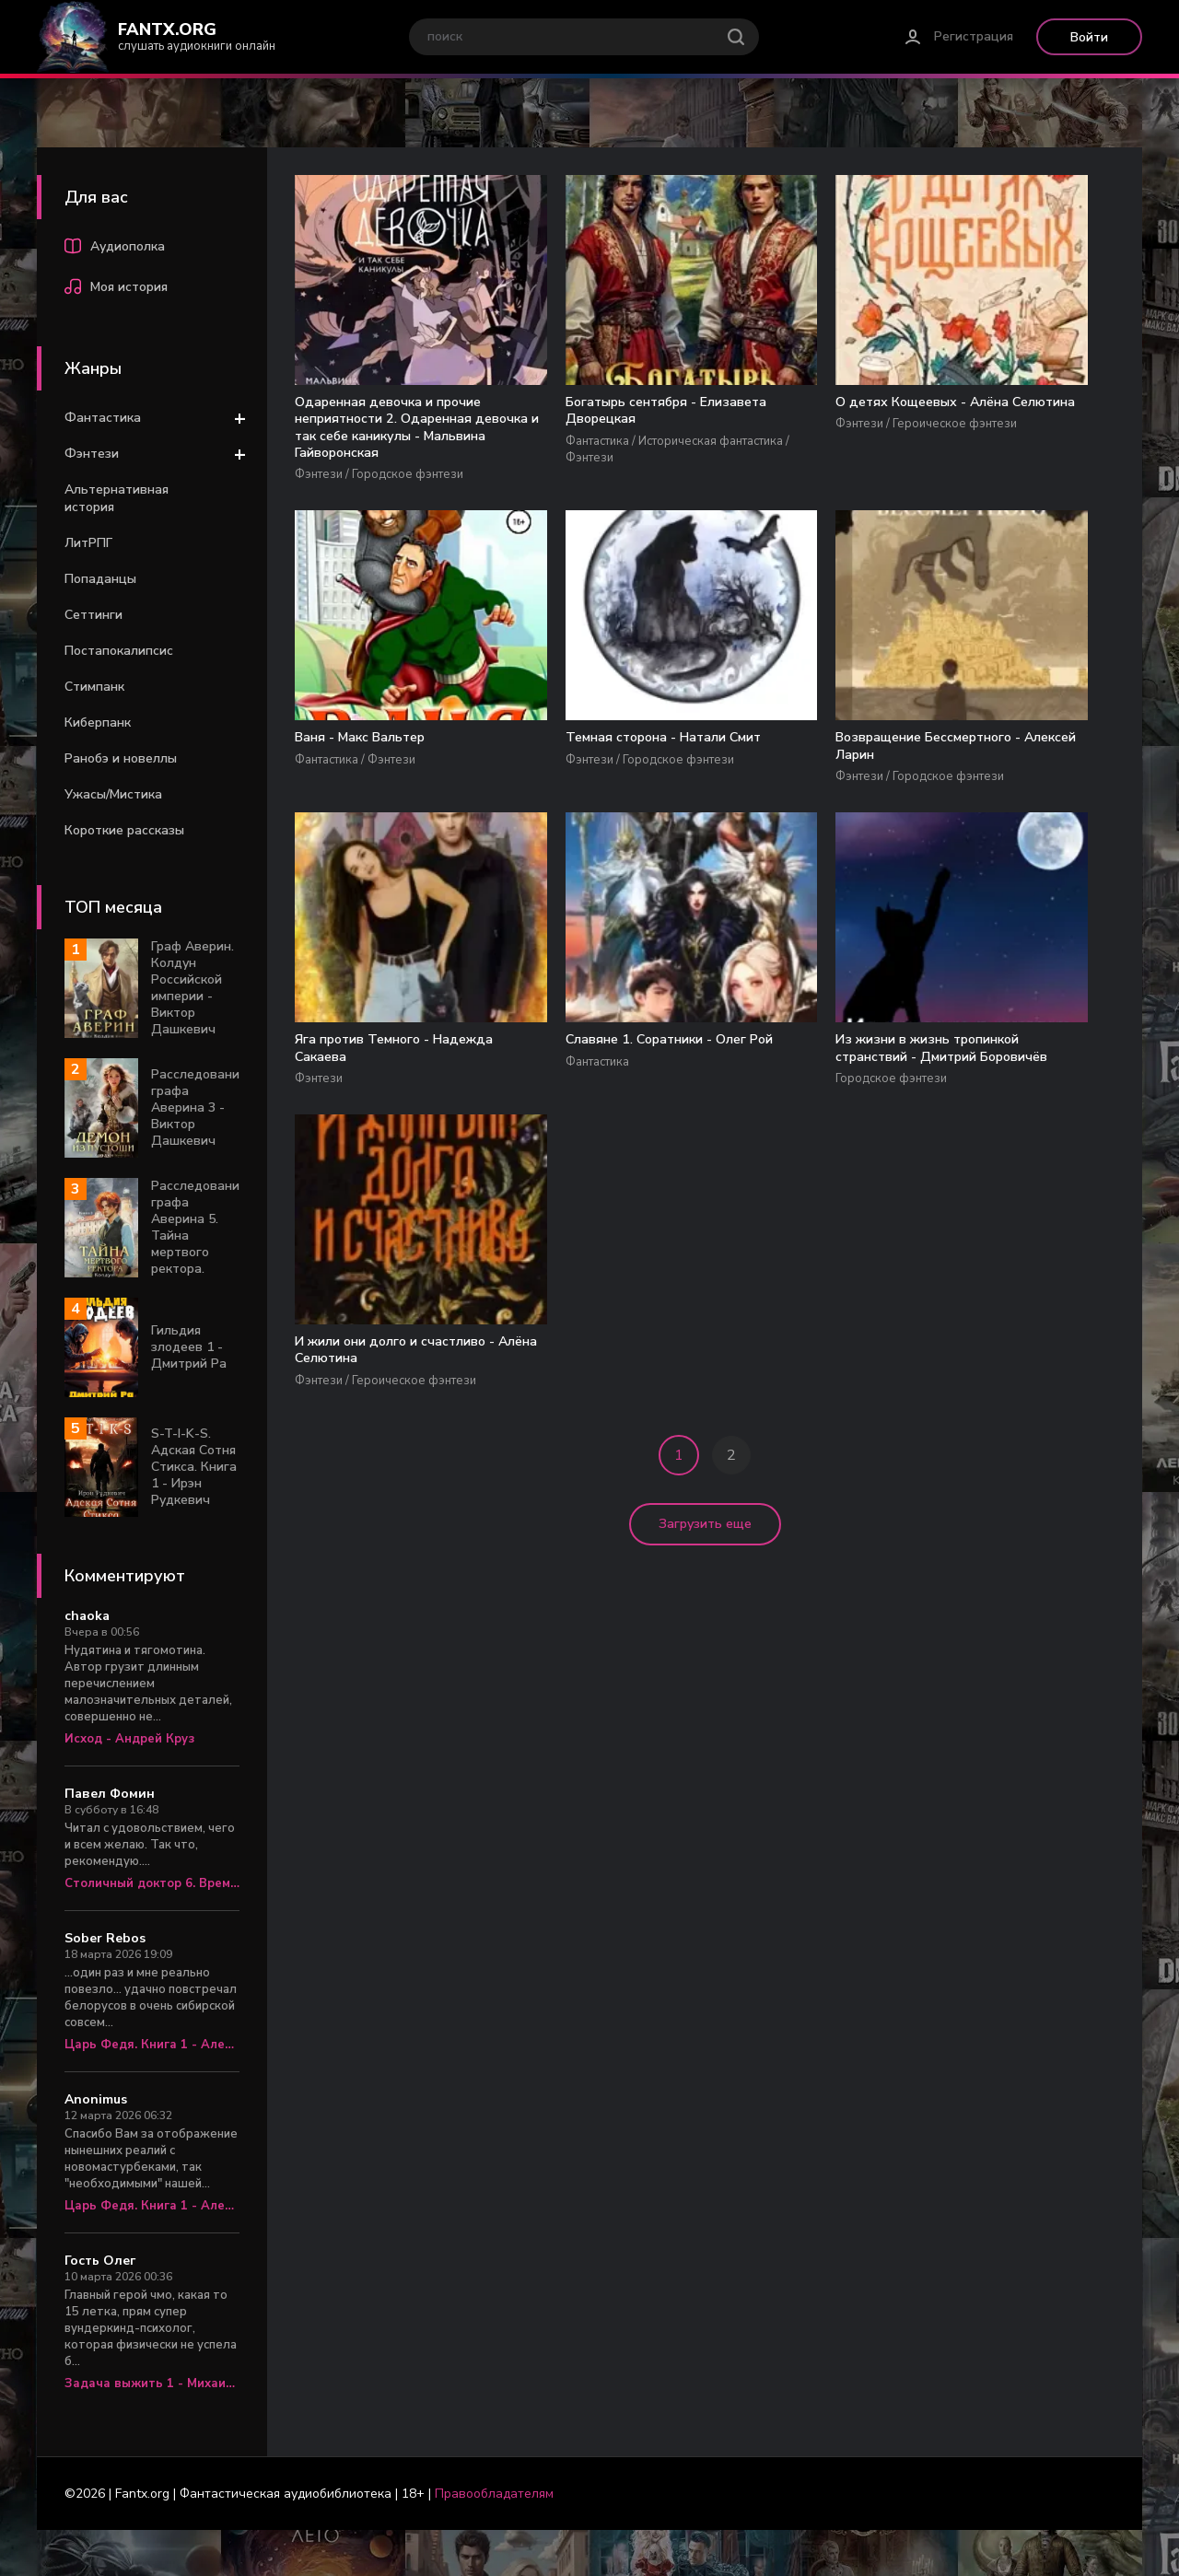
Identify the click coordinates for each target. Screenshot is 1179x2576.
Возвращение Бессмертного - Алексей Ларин (347, 835)
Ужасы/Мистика (113, 794)
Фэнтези (91, 453)
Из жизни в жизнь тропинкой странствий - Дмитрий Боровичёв (868, 844)
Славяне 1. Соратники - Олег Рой (691, 835)
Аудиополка (114, 249)
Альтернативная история (116, 498)
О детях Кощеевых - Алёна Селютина (700, 412)
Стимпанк (94, 686)
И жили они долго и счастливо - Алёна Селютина (1032, 835)
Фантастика (102, 417)
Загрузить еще (705, 1037)
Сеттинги (93, 615)
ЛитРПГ (88, 543)
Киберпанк (97, 722)
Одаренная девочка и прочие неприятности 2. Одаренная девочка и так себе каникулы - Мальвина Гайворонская (369, 458)
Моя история (116, 289)
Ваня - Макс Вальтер (869, 403)
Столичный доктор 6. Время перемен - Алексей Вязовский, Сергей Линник (151, 1883)
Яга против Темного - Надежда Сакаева (536, 826)
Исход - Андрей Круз (129, 1739)
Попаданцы (100, 579)
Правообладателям (494, 2493)
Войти (1089, 37)
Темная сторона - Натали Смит (1025, 412)
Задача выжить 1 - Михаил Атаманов (151, 2383)
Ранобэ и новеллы (120, 758)
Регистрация (973, 36)
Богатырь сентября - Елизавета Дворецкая (534, 421)
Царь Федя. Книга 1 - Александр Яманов (151, 2044)
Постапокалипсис (118, 650)
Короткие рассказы (124, 830)
